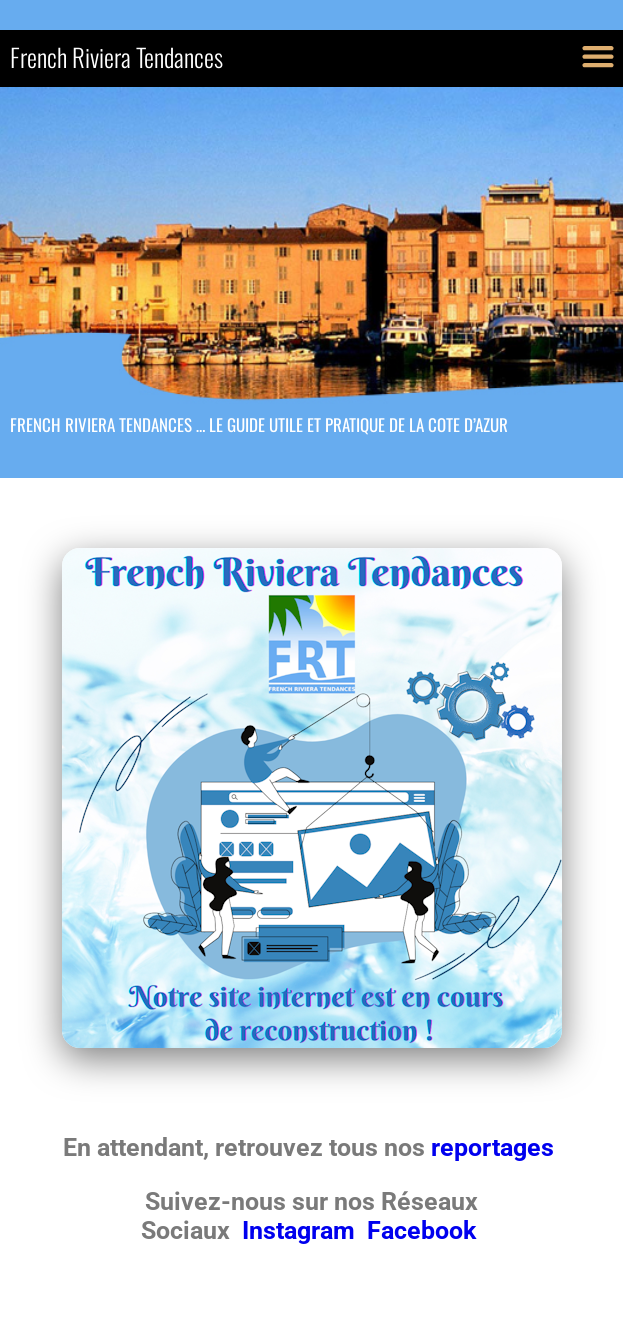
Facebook (421, 1230)
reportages (495, 1147)
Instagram (301, 1230)
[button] (597, 55)
